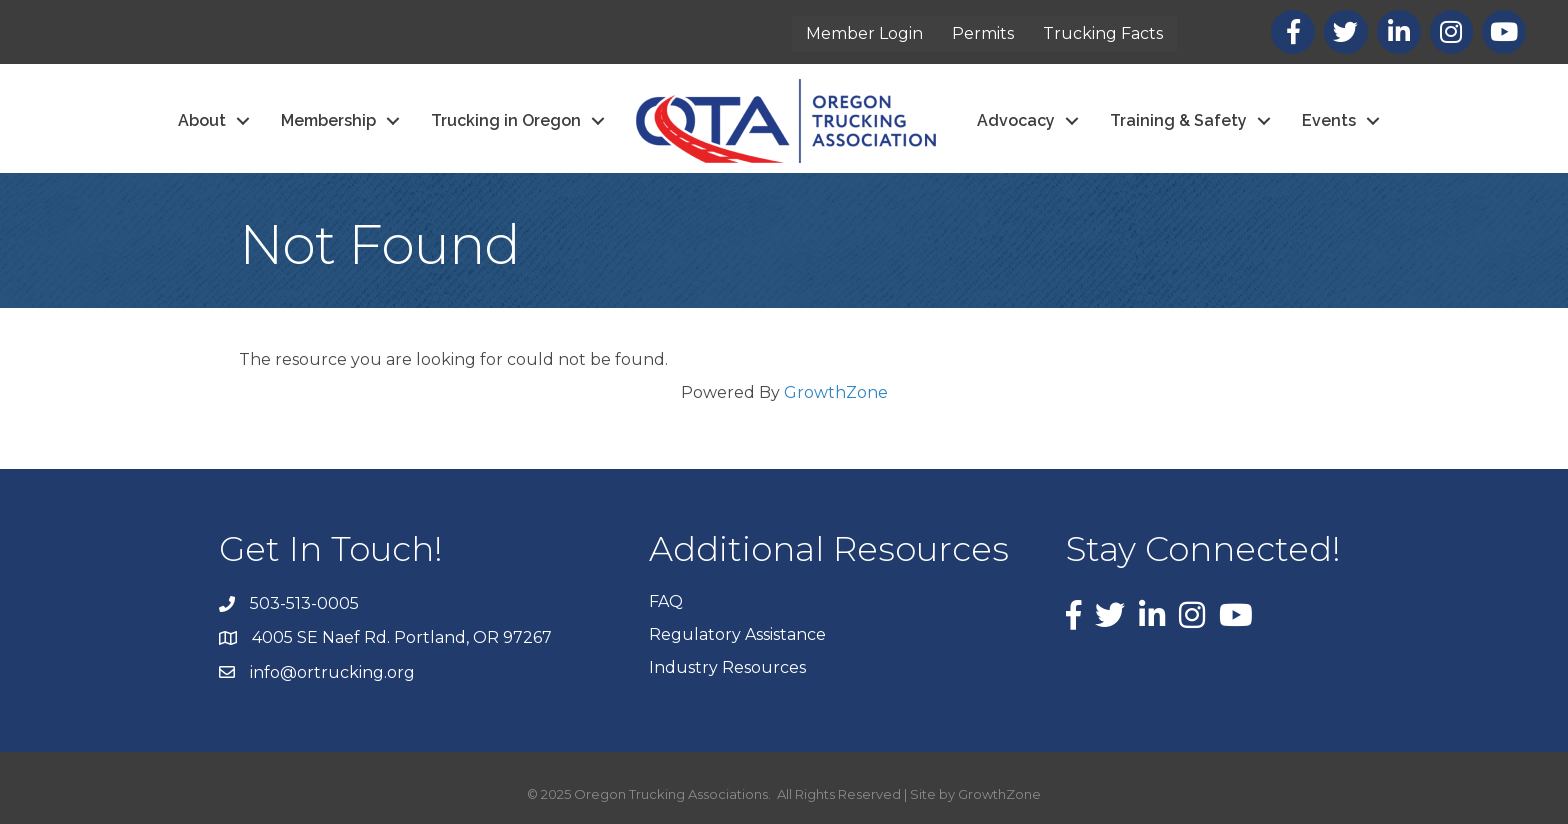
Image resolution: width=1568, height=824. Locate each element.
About (202, 120)
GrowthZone (836, 392)
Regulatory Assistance (737, 634)
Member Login (864, 33)
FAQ (666, 601)
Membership (328, 120)
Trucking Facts (1103, 33)
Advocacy (1016, 120)
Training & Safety (1178, 120)
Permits (983, 33)
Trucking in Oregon (506, 120)
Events (1329, 120)
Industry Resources (727, 667)
